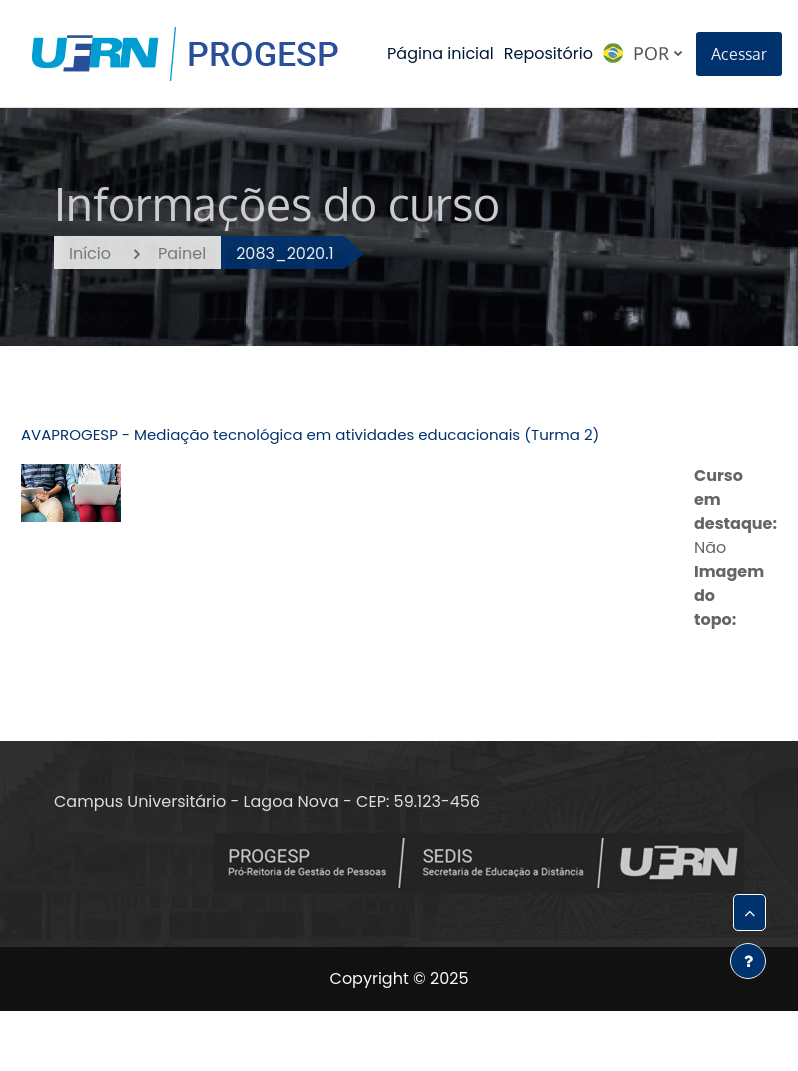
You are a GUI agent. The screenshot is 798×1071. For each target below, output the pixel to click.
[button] (749, 912)
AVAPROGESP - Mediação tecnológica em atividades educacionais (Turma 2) (310, 434)
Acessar (739, 54)
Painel (182, 253)
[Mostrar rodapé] (748, 961)
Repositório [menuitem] (548, 53)
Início (90, 253)
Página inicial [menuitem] (440, 53)
